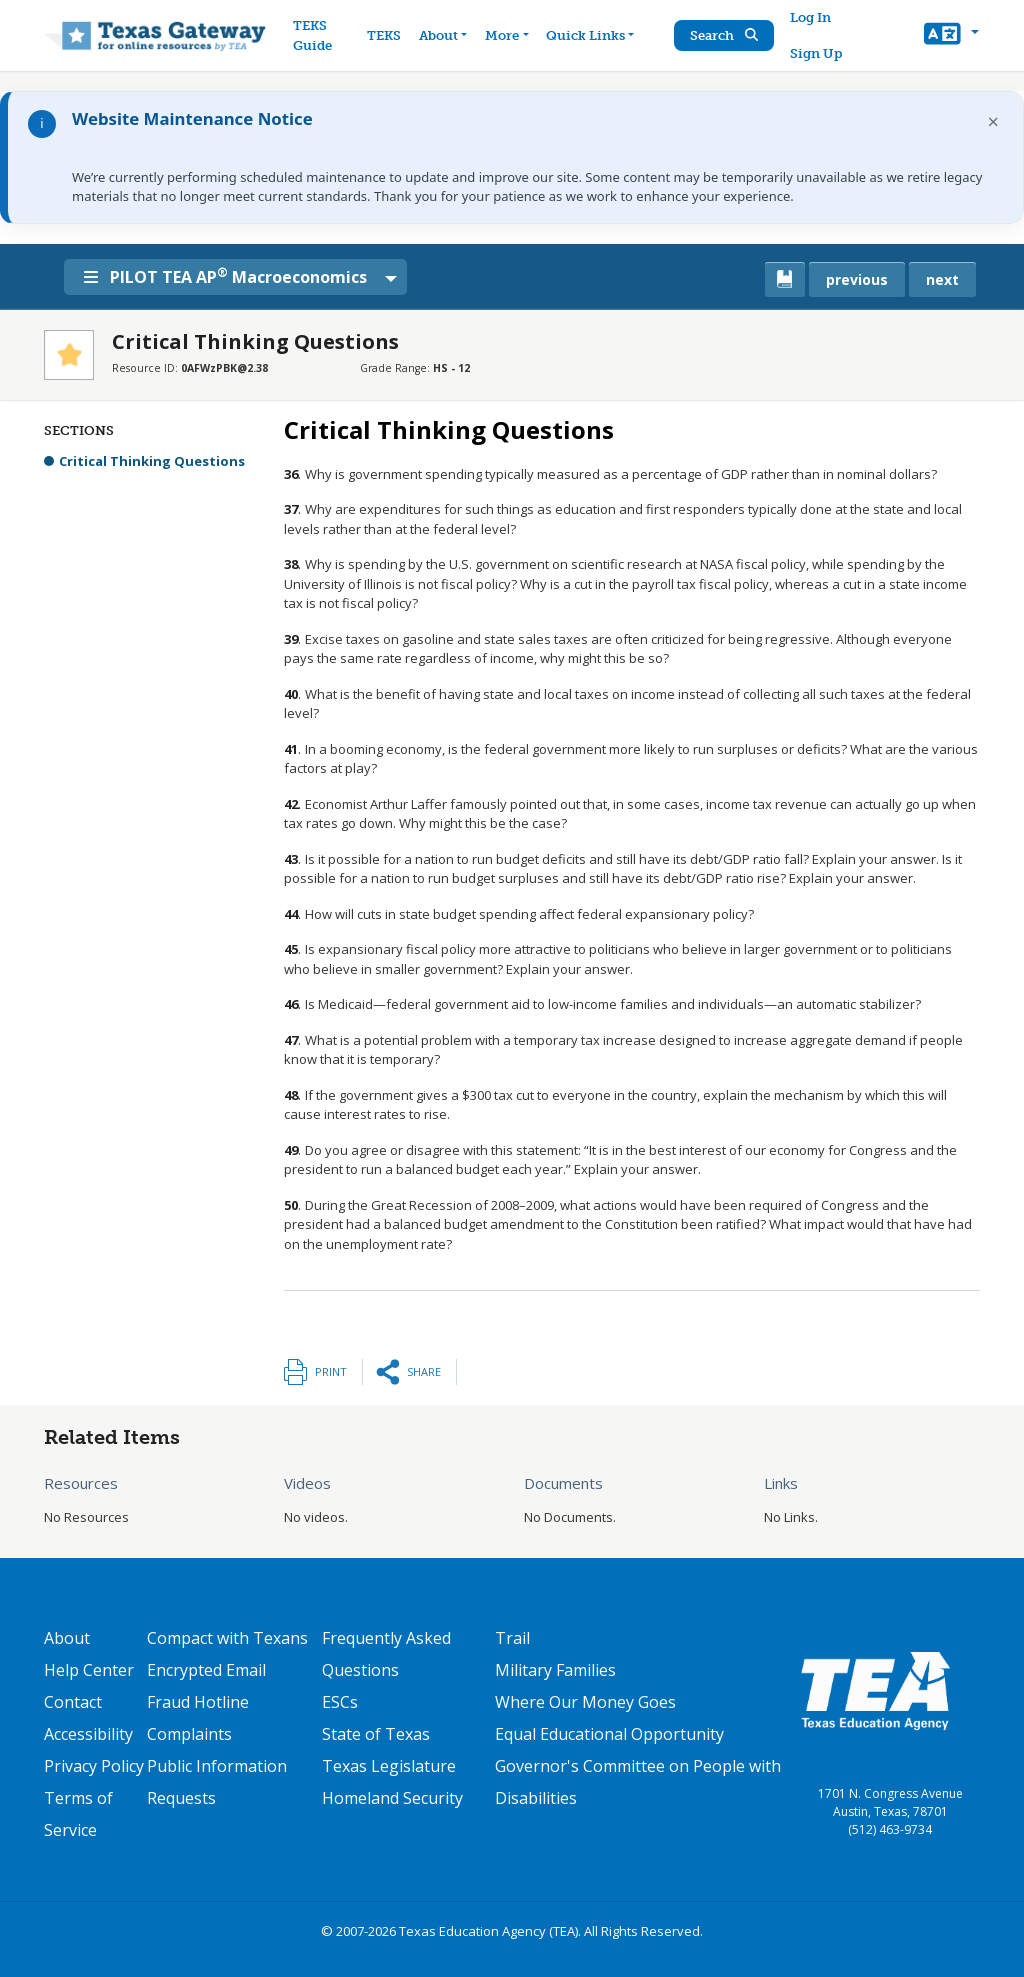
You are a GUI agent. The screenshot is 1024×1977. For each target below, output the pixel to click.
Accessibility (88, 1734)
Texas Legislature (389, 1766)
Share (424, 1371)
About (67, 1638)
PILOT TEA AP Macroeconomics (238, 276)
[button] (951, 36)
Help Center (89, 1670)
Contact (73, 1702)
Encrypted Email (206, 1670)
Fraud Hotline (198, 1702)
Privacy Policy (94, 1766)
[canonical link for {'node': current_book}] (785, 279)
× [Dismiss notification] (993, 121)
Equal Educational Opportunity (609, 1734)
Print (331, 1371)
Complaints (189, 1734)
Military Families (555, 1670)
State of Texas (376, 1734)
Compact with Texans (227, 1638)
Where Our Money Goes (585, 1702)
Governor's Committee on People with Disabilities (638, 1782)
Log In (813, 17)
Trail (512, 1638)
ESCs (340, 1702)
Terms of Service (78, 1814)
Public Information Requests (217, 1782)
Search (727, 35)
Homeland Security (392, 1798)
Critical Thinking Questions (152, 461)
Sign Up (819, 53)
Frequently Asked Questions (386, 1654)
